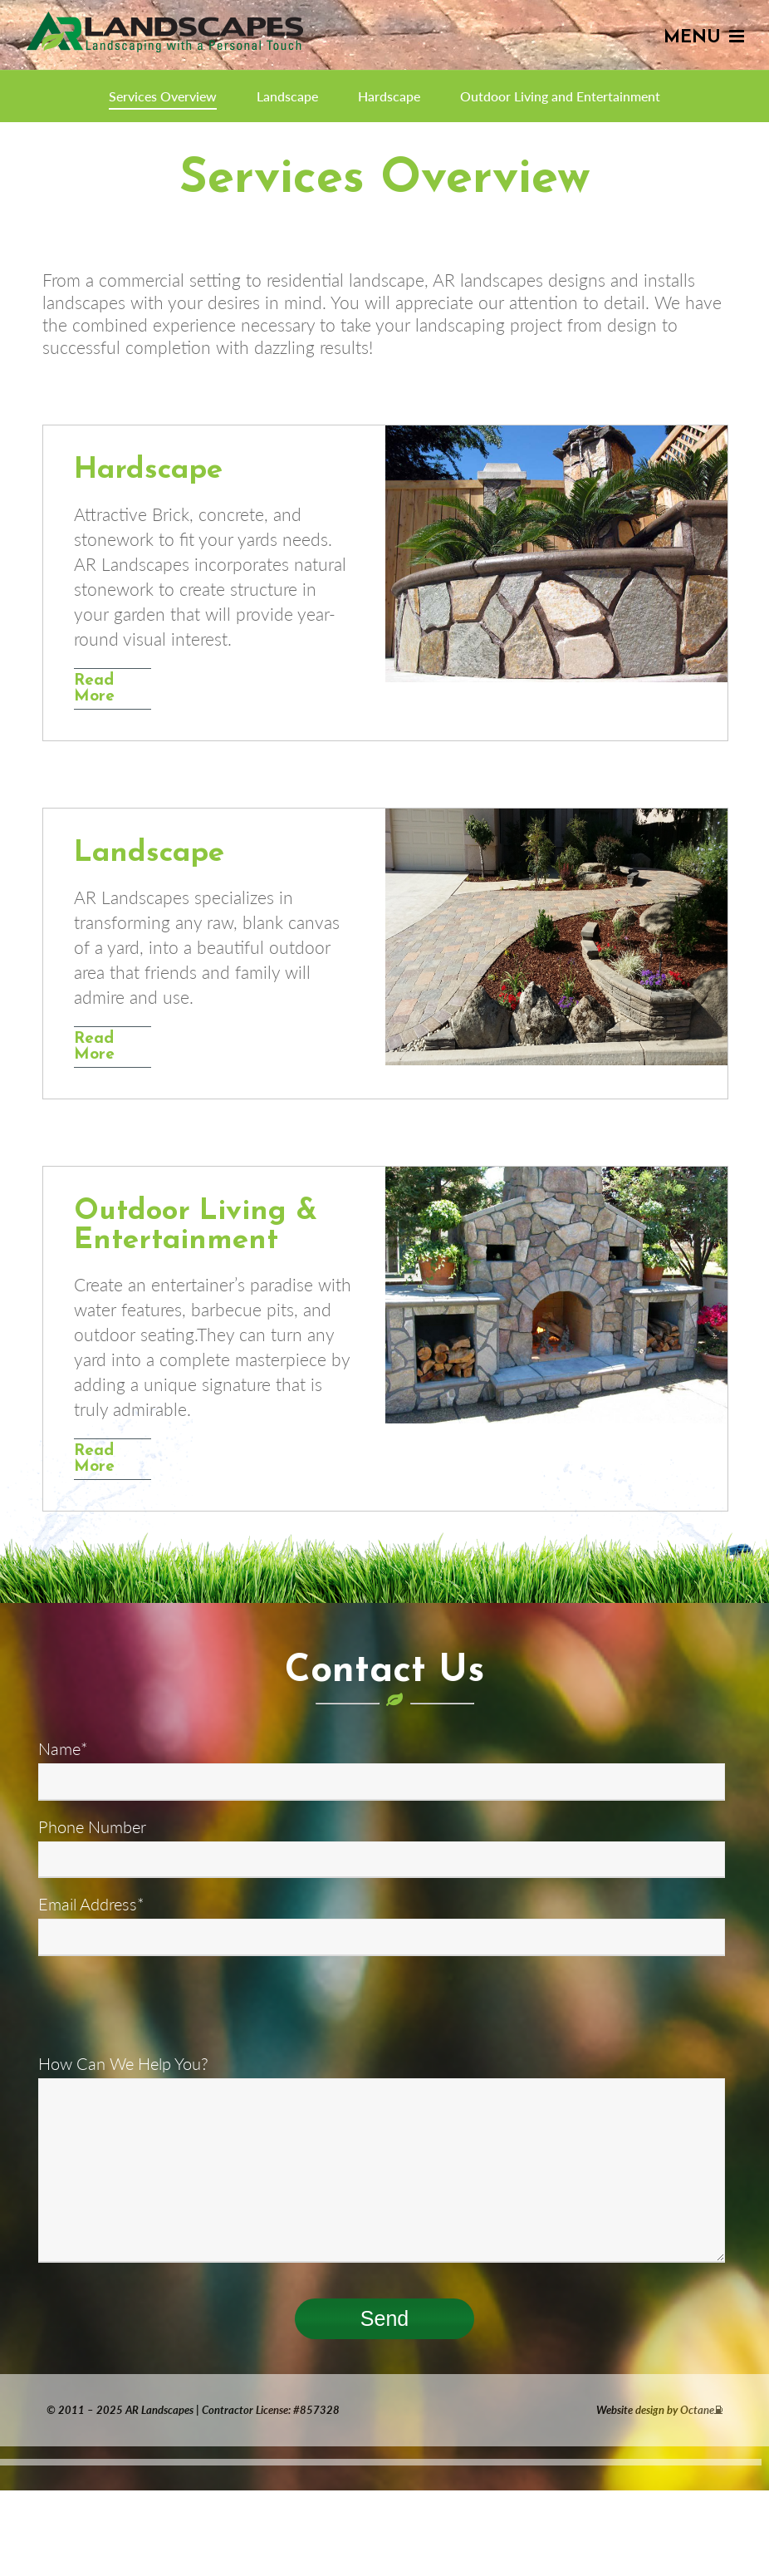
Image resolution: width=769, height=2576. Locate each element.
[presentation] (164, 2005)
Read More (94, 689)
